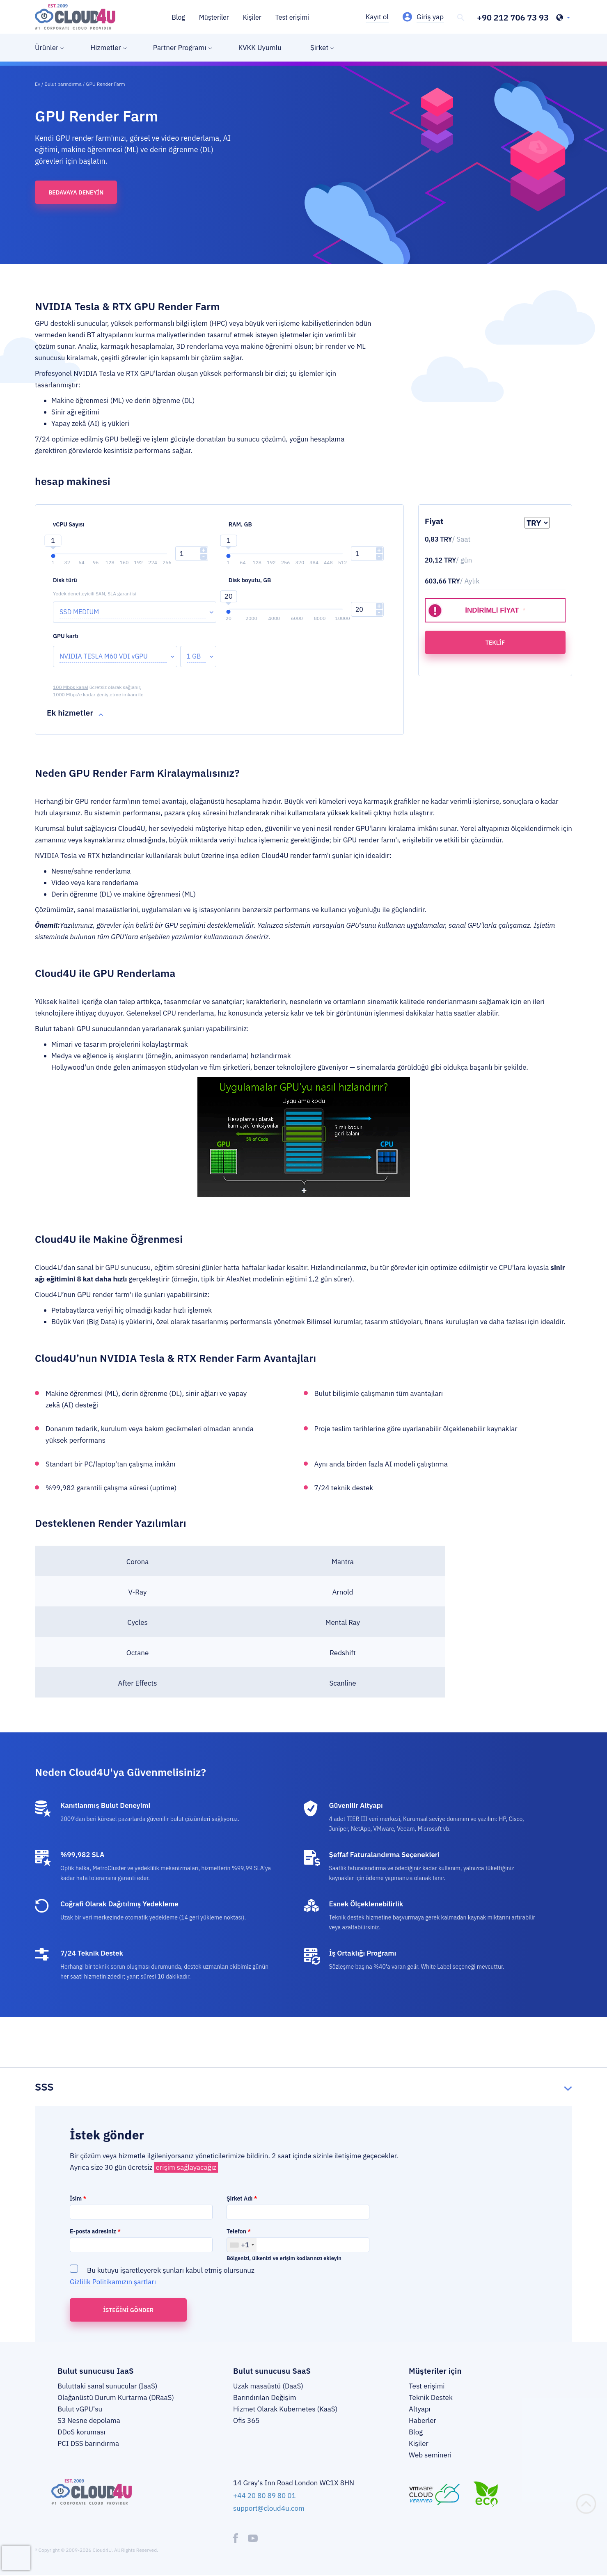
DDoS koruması (81, 2431)
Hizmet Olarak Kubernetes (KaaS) (285, 2409)
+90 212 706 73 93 (513, 18)
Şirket (319, 47)
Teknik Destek (431, 2397)
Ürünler (46, 47)
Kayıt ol (377, 16)
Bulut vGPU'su (79, 2409)
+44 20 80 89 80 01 (264, 2495)
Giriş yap (430, 16)
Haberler (422, 2420)
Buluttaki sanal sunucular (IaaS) (107, 2386)
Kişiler (252, 17)
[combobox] (242, 2245)
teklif (495, 642)
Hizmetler (105, 47)
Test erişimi (292, 17)
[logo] (75, 17)
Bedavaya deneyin (75, 192)
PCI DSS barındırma (88, 2443)
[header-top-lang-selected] (563, 18)
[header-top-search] (461, 17)
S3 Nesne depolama (88, 2420)
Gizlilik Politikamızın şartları (113, 2281)
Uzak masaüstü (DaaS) (268, 2386)
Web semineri (430, 2454)
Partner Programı (179, 47)
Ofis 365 (246, 2420)
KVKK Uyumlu (260, 47)
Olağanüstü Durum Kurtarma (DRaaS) (115, 2397)
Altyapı (420, 2409)
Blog (178, 17)
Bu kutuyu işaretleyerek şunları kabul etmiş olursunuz (162, 2276)
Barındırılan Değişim (264, 2397)
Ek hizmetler (70, 713)
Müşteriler (214, 17)
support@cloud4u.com (269, 2508)
